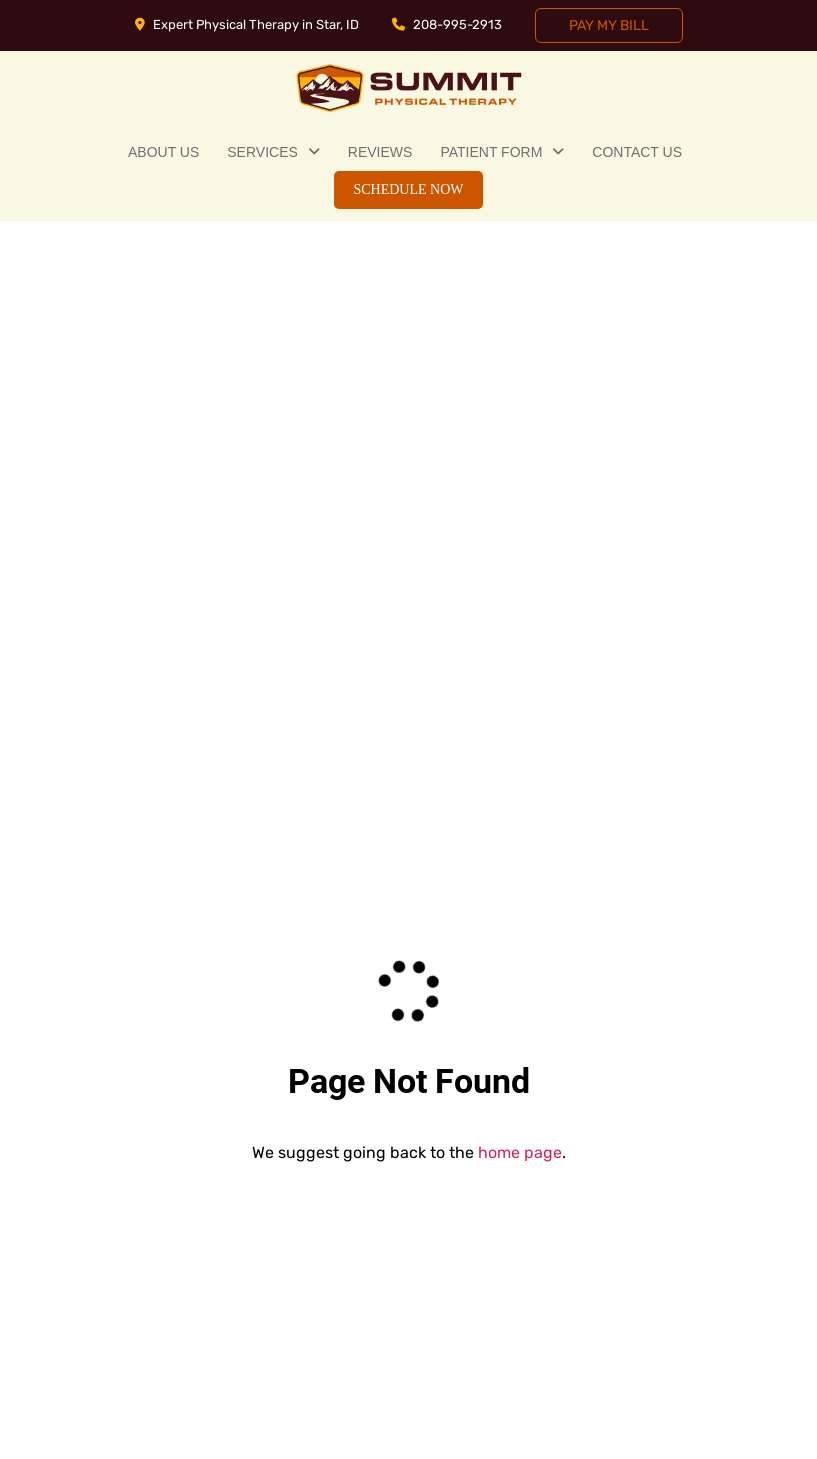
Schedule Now (408, 189)
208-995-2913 (447, 24)
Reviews (380, 152)
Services (262, 152)
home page (520, 1152)
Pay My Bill (609, 25)
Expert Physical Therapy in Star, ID (247, 24)
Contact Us (637, 152)
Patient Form (491, 152)
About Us (163, 152)
